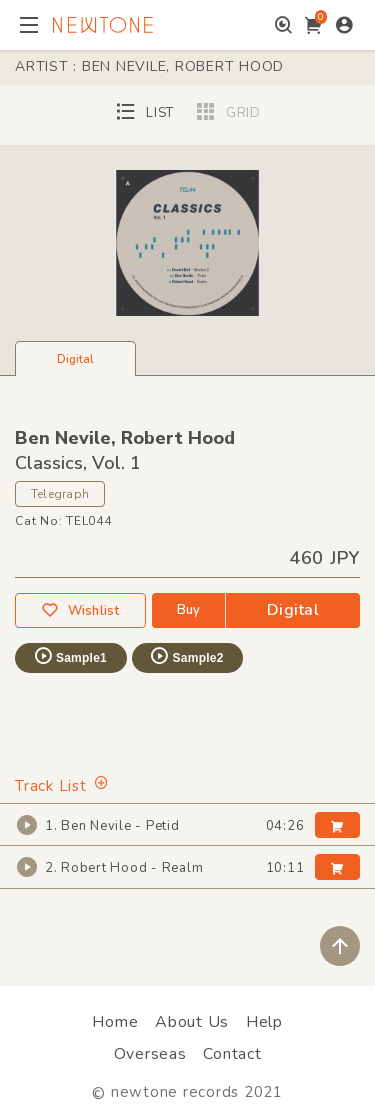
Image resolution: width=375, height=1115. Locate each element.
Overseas (150, 1054)
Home (115, 1022)
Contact (232, 1054)
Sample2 (186, 656)
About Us (192, 1022)
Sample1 (70, 656)
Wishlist (80, 610)
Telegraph (60, 494)
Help (264, 1022)
